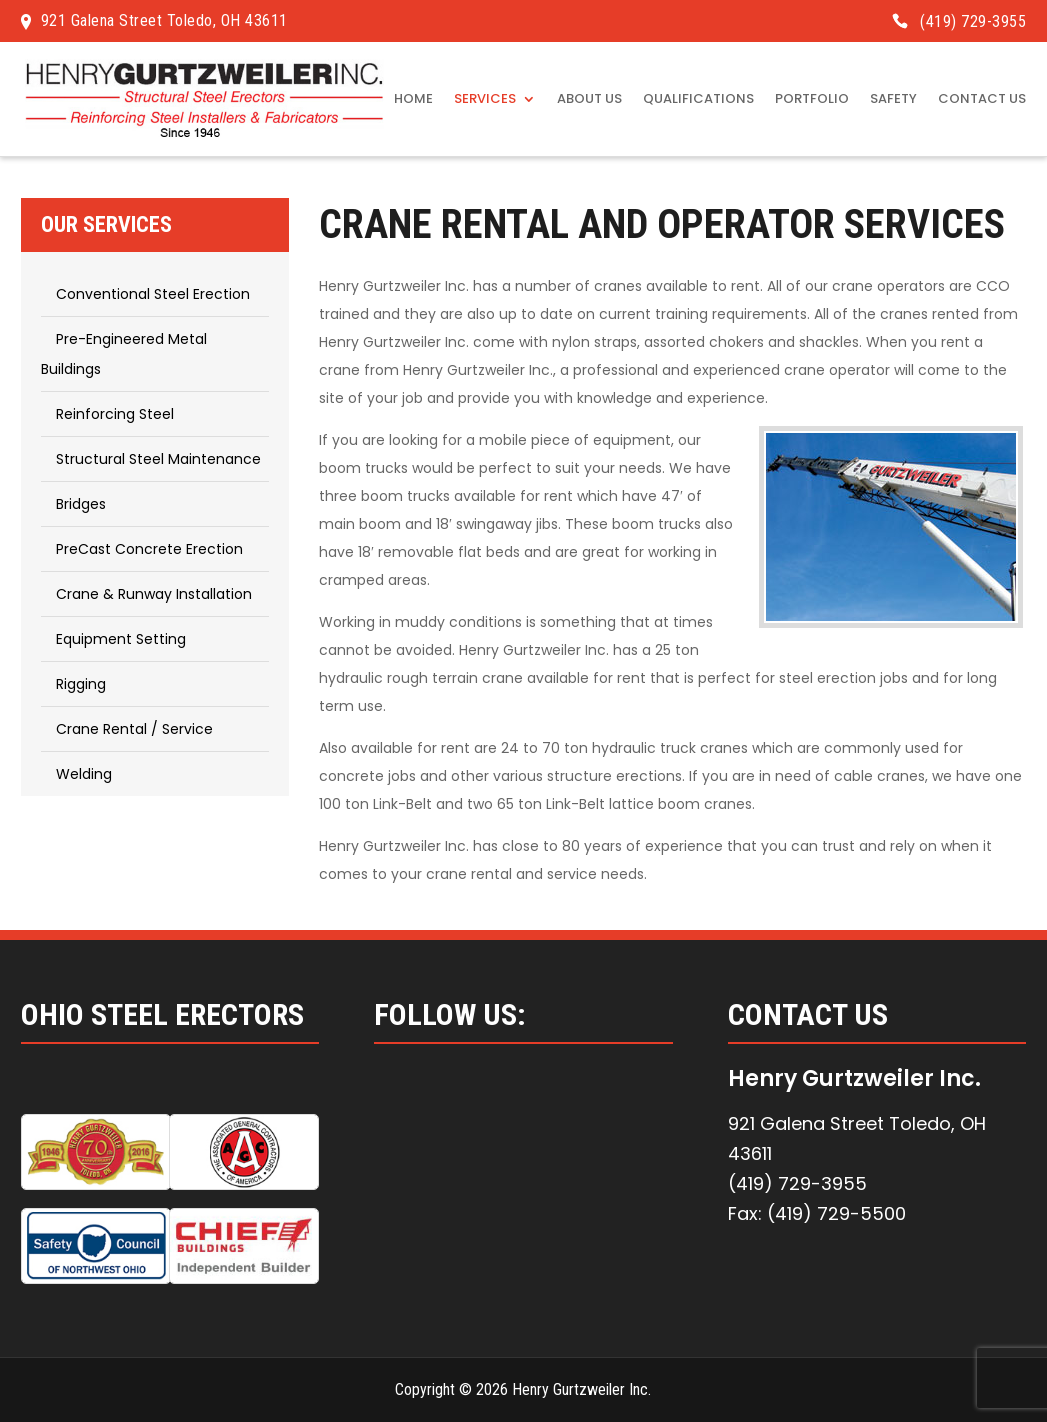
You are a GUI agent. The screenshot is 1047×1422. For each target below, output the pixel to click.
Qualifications (698, 100)
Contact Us (982, 100)
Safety (893, 100)
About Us (589, 100)
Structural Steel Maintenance (158, 459)
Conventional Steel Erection (153, 294)
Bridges (81, 504)
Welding (84, 774)
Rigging (81, 684)
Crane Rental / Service (134, 729)
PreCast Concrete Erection (149, 549)
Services (485, 100)
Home (413, 100)
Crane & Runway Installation (154, 594)
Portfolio (812, 100)
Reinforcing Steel (115, 414)
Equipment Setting (121, 639)
